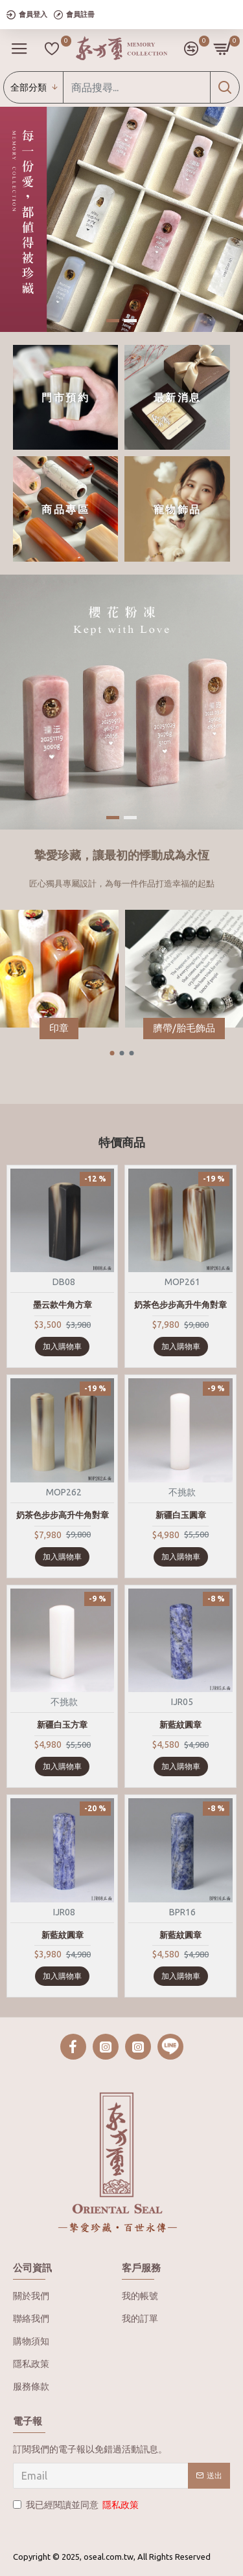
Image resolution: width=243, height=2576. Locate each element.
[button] (112, 1053)
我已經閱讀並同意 (77, 2505)
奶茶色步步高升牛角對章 (180, 1304)
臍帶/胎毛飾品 (184, 1027)
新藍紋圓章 (180, 1724)
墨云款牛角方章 (62, 1304)
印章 (59, 1027)
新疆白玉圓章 (181, 1514)
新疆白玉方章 (62, 1724)
